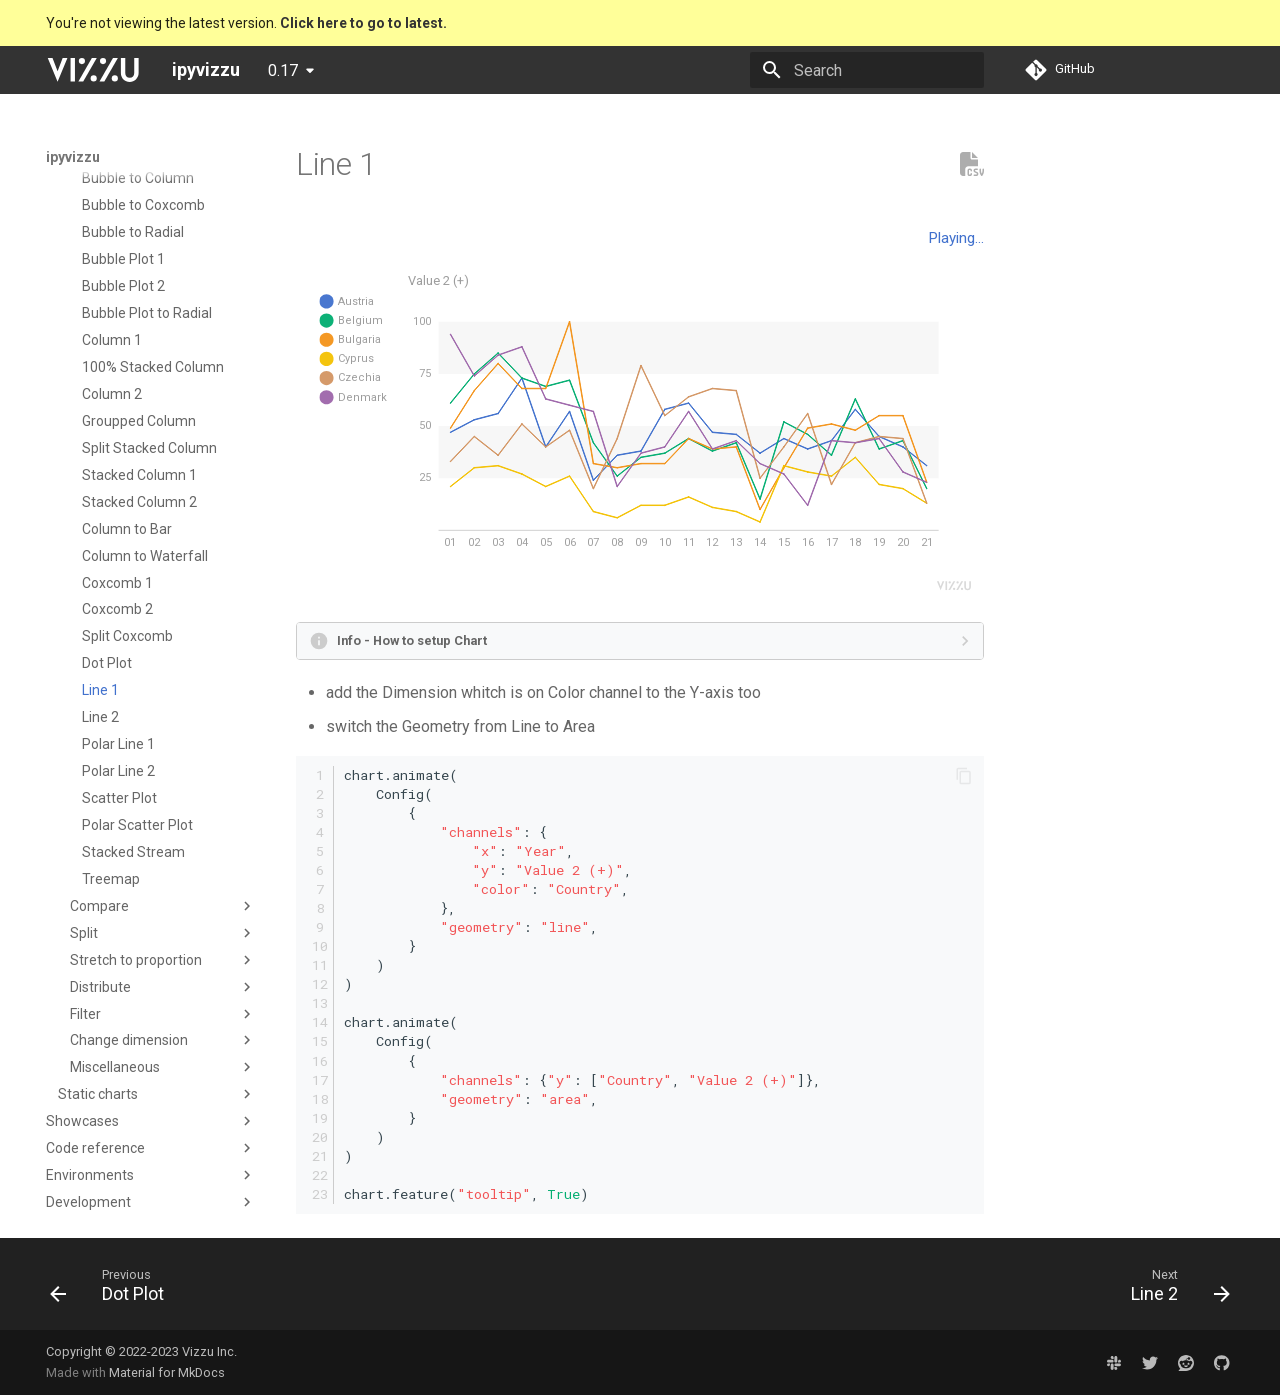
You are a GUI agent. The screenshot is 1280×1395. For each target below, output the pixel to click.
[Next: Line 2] (1174, 1290)
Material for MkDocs (167, 1372)
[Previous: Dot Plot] (113, 1290)
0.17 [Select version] (283, 70)
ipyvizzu (73, 157)
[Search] (867, 70)
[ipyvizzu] (93, 70)
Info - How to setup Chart (412, 640)
